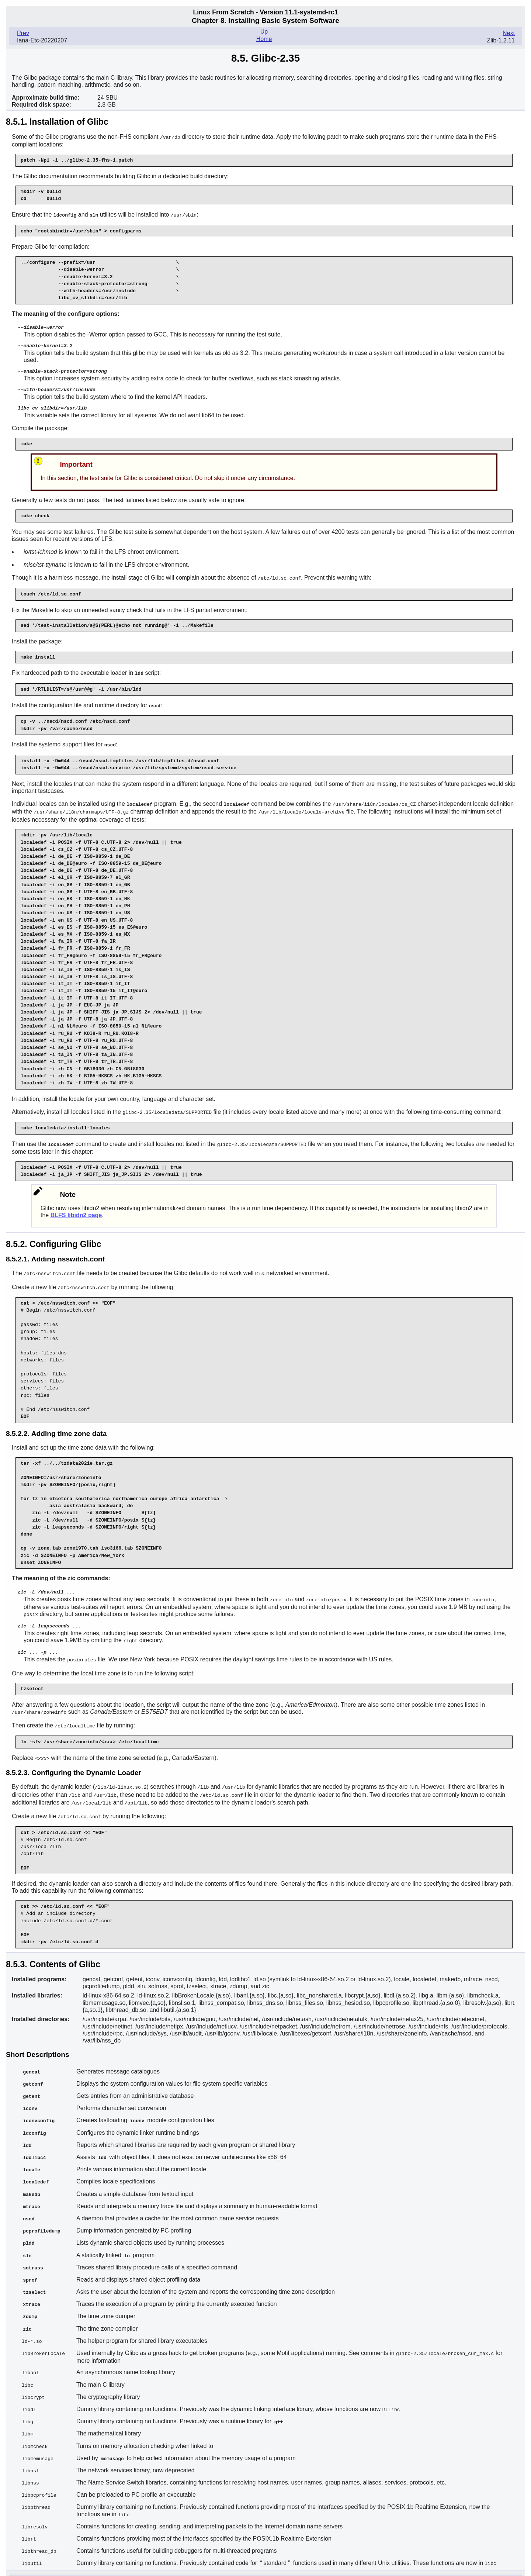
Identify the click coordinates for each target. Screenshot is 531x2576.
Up (264, 31)
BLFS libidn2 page (76, 1209)
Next (509, 33)
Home (264, 39)
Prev (23, 33)
